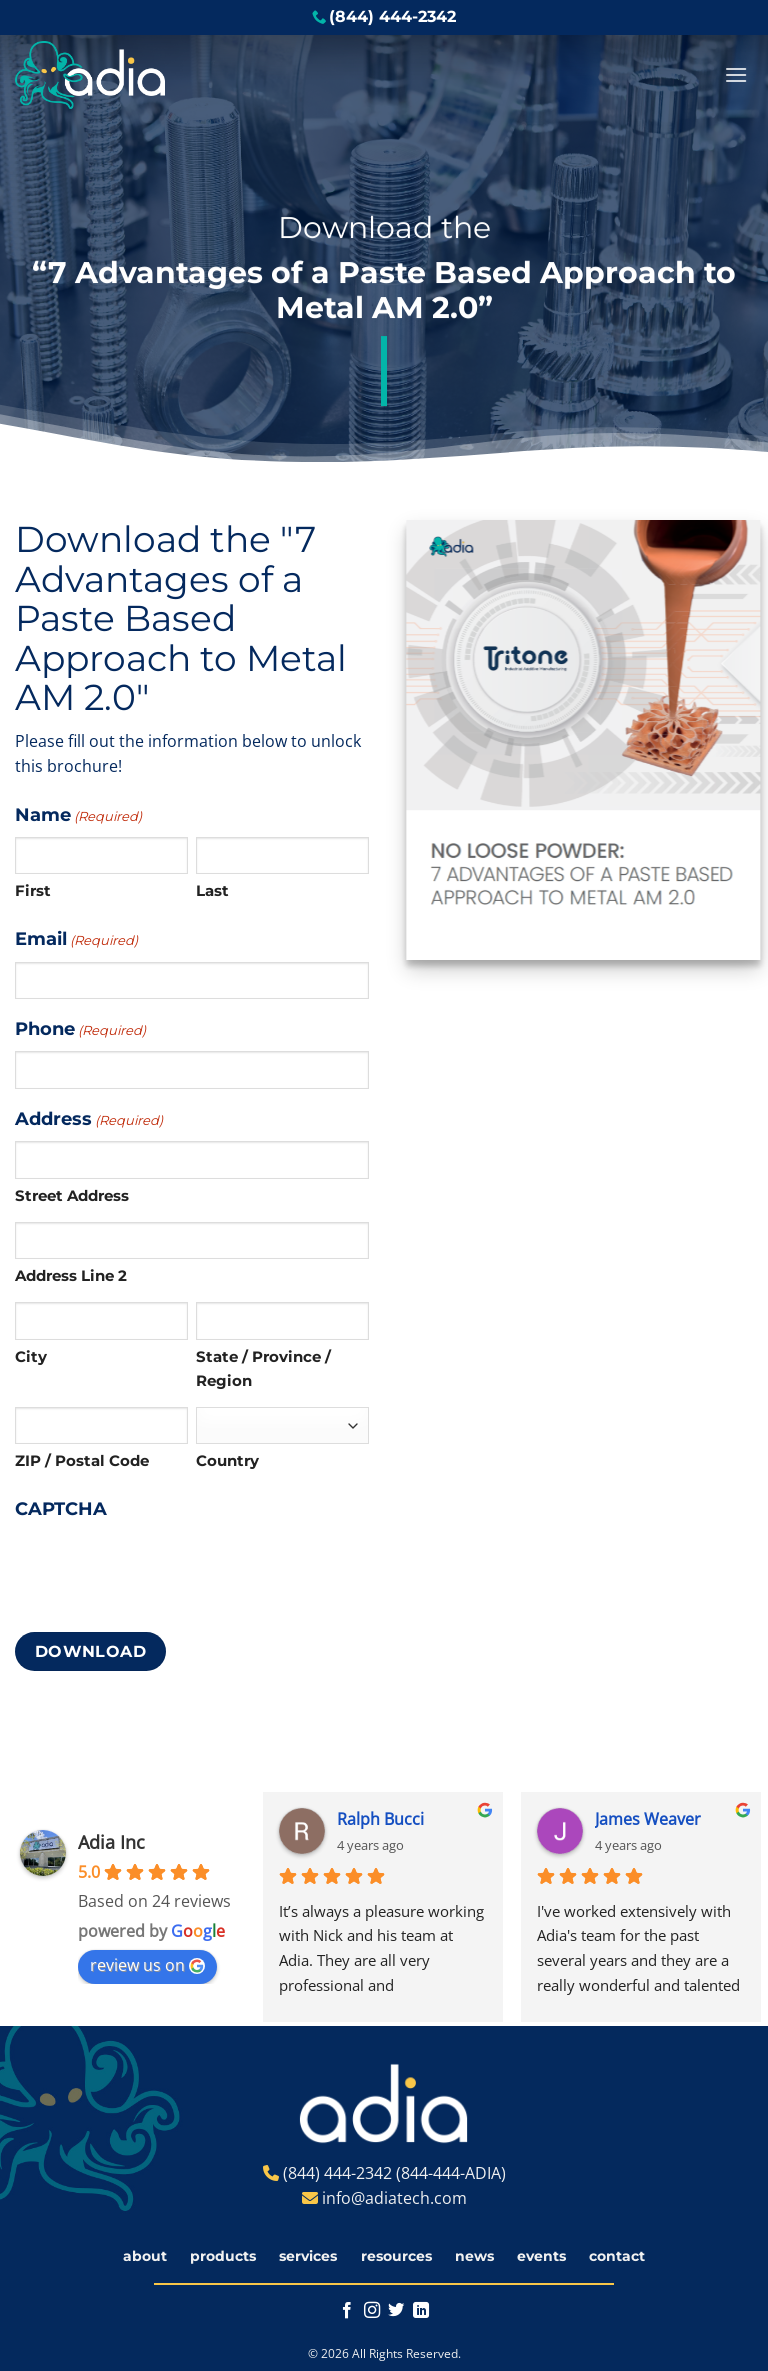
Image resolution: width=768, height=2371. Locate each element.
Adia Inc (111, 1842)
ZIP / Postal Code (82, 1460)
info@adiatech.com (394, 2198)
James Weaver (648, 1819)
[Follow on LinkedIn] (421, 2311)
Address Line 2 (71, 1275)
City (31, 1356)
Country (227, 1460)
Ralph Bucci (380, 1819)
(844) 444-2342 (392, 16)
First (33, 890)
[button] (736, 74)
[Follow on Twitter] (396, 2311)
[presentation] (167, 1571)
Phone (80, 1029)
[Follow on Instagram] (372, 2311)
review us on (147, 1965)
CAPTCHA (61, 1508)
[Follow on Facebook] (347, 2311)
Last (212, 890)
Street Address (72, 1195)
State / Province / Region (263, 1368)
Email (76, 939)
